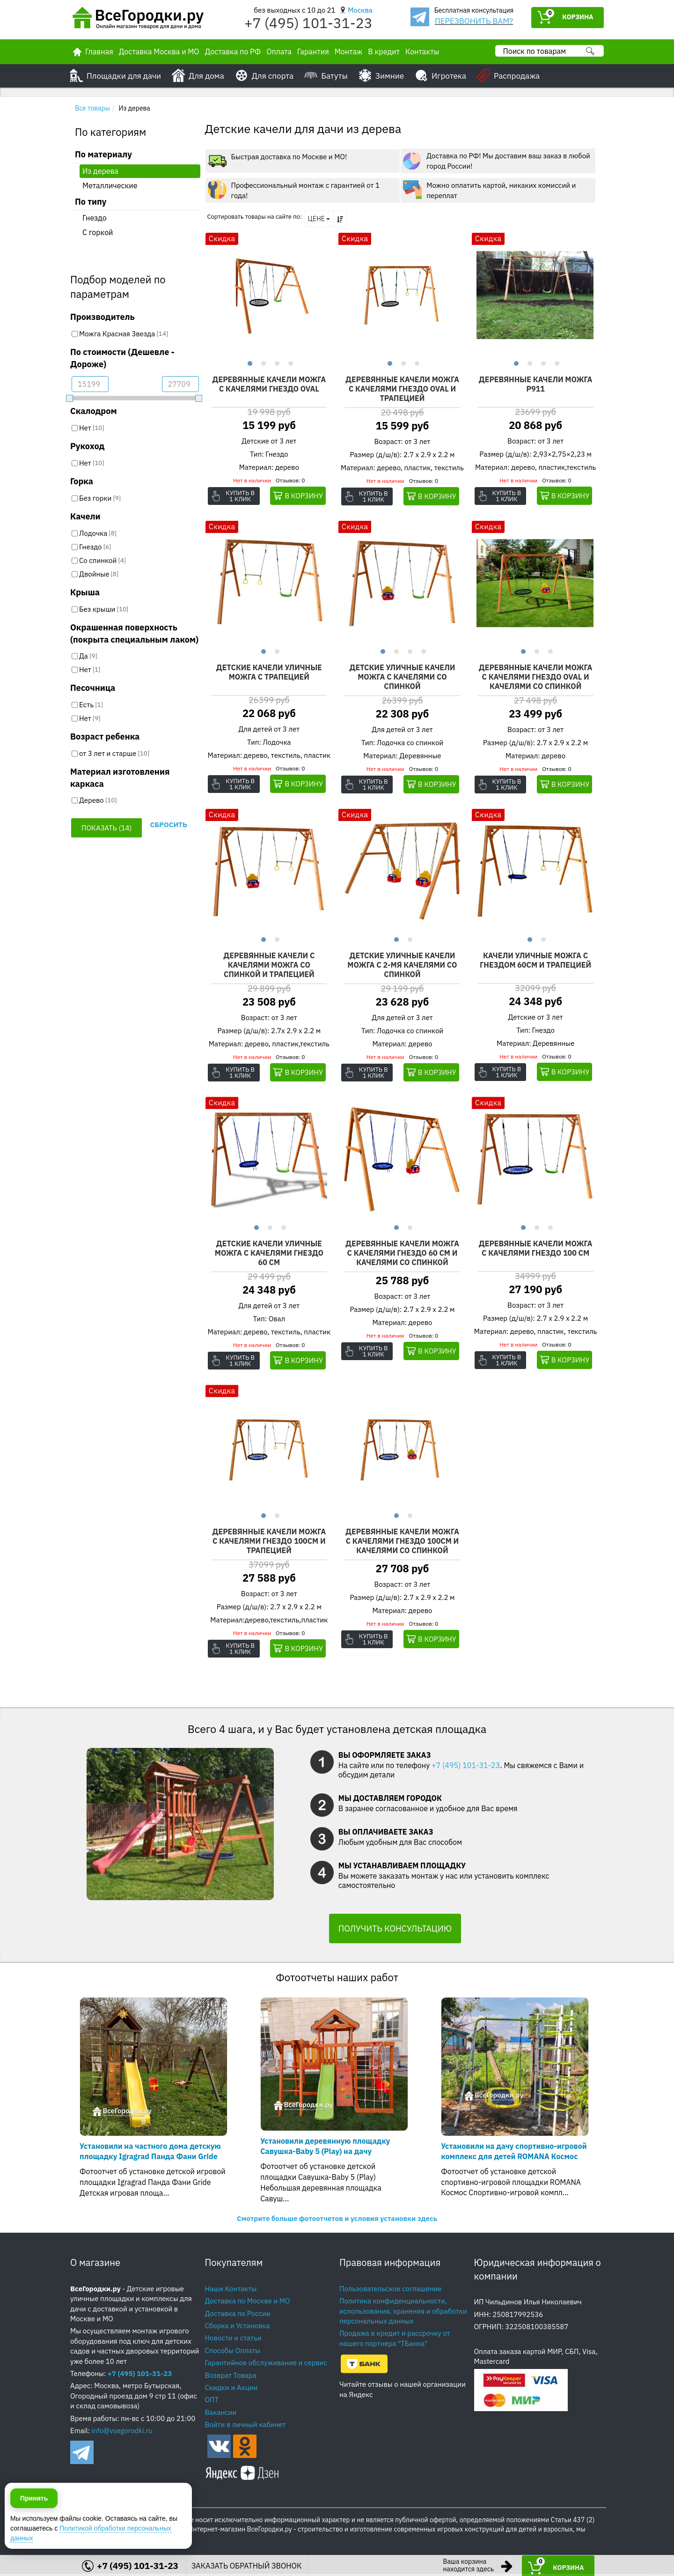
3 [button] (275, 362)
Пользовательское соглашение (390, 2291)
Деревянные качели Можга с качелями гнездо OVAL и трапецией (402, 389)
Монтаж (349, 51)
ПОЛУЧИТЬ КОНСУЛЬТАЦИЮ (395, 1930)
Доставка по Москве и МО (247, 2303)
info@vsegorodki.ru (122, 2432)
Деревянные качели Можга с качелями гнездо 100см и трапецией (269, 1543)
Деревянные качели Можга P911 (536, 384)
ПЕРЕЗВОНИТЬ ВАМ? (474, 21)
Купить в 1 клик (244, 496)
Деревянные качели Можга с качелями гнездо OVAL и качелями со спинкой (536, 678)
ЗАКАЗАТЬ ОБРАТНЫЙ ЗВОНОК (246, 2565)
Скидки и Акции (231, 2389)
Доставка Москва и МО (159, 51)
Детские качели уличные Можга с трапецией (269, 673)
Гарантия (313, 51)
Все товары (92, 108)
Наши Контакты (231, 2291)
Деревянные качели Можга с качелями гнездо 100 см (536, 1250)
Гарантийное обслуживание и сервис (266, 2365)
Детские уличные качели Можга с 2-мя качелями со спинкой (402, 966)
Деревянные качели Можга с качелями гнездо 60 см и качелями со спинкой (402, 1255)
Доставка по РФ (233, 51)
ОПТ (212, 2402)
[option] (269, 295)
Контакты (422, 51)
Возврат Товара (230, 2377)
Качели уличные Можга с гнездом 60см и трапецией (535, 961)
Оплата (279, 51)
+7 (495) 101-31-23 (308, 23)
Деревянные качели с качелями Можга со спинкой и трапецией (269, 966)
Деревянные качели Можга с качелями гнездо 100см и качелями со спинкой (402, 1543)
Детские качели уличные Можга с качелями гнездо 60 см (269, 1255)
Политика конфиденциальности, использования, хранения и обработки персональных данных (403, 2313)
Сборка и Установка (237, 2328)
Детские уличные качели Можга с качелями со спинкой (402, 678)
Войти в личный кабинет (245, 2426)
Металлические (110, 185)
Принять (34, 2533)
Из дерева (100, 171)
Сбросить (168, 824)
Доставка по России (238, 2315)
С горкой (97, 232)
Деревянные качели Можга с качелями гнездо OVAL (269, 384)
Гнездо (94, 217)
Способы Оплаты (232, 2352)
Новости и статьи (233, 2340)
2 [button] (262, 362)
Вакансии (221, 2414)
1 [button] (248, 362)
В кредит (384, 51)
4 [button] (289, 362)
